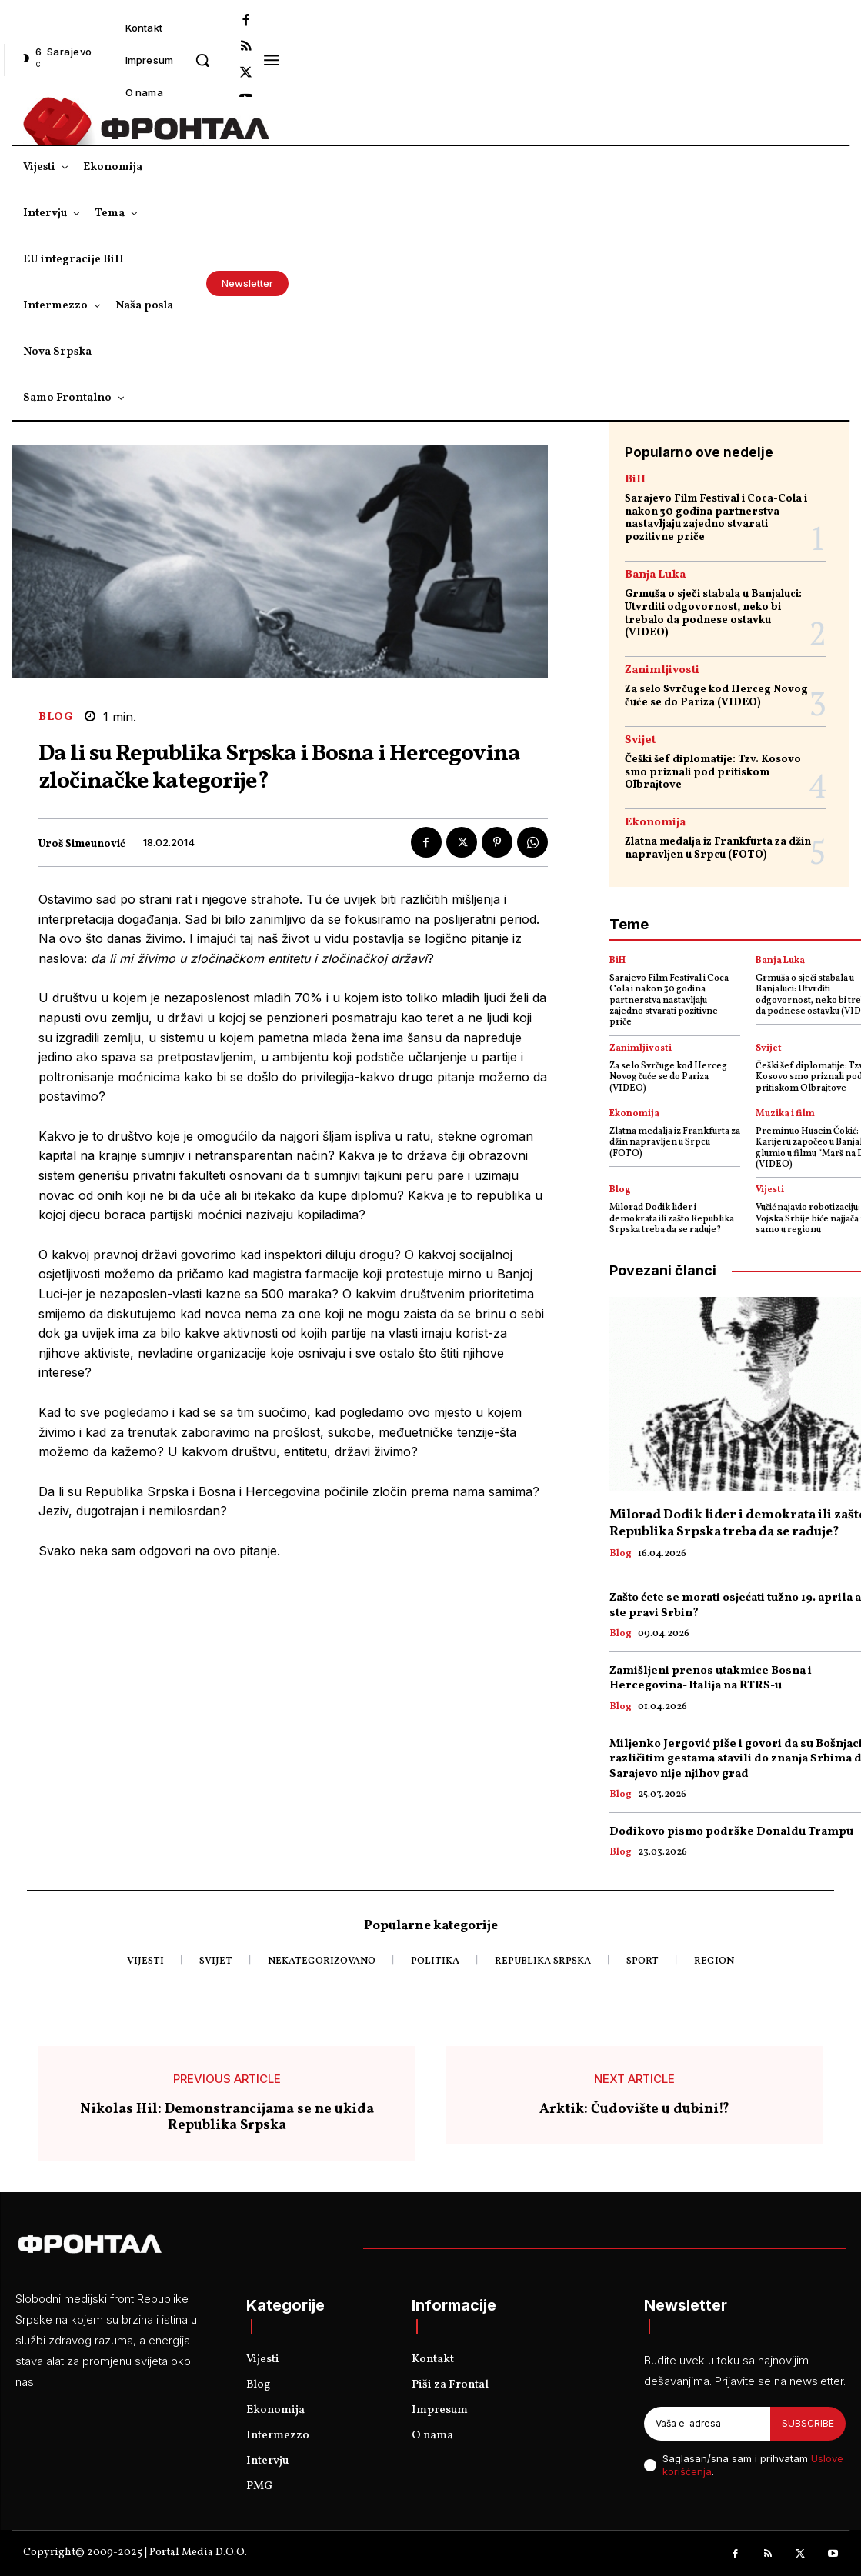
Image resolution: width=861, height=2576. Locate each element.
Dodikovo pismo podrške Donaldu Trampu (731, 1832)
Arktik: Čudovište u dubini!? (634, 2109)
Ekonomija (655, 822)
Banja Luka (655, 575)
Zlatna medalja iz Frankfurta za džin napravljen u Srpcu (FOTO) (718, 848)
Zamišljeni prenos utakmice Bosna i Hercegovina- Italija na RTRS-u (710, 1679)
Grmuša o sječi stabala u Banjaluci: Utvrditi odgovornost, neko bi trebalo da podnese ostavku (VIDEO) (713, 613)
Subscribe (808, 2423)
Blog (55, 717)
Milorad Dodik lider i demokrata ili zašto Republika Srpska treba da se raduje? (671, 1218)
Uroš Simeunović (81, 844)
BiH (635, 479)
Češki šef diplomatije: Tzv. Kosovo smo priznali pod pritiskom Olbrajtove (713, 772)
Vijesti (770, 1190)
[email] (707, 2424)
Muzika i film (785, 1113)
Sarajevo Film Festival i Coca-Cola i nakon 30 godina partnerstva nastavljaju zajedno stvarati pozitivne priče (716, 518)
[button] (202, 60)
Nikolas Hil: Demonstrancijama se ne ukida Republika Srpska (227, 2117)
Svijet (640, 740)
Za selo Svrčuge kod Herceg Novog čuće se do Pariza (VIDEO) (716, 696)
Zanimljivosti (662, 670)
